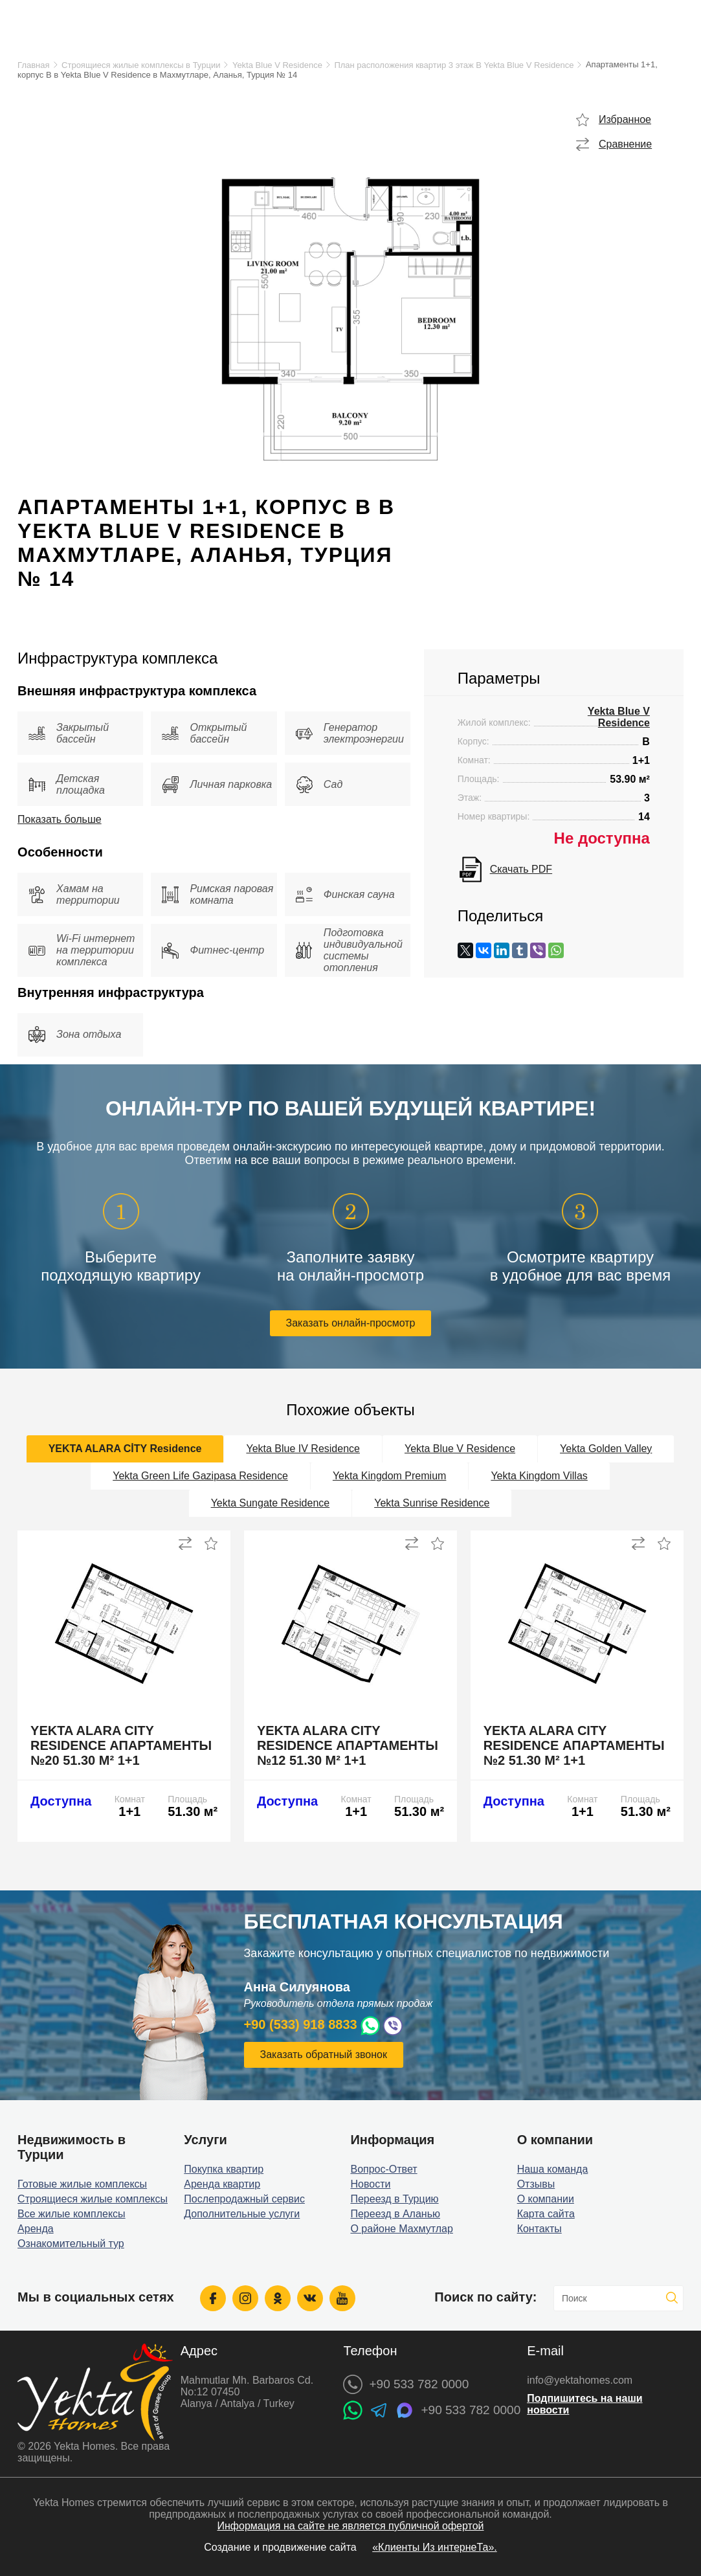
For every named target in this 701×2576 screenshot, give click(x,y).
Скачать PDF (521, 869)
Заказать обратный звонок (323, 2054)
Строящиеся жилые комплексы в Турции (140, 65)
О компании (545, 2198)
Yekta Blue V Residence (277, 65)
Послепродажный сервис (244, 2198)
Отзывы (536, 2184)
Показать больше (59, 819)
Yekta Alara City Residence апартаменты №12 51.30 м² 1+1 (347, 1745)
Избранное (625, 119)
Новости (370, 2184)
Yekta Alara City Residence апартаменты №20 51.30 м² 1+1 (121, 1745)
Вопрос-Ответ (383, 2169)
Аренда (35, 2228)
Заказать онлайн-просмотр (351, 1322)
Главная (33, 65)
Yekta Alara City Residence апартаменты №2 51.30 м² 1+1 (574, 1745)
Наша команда (552, 2169)
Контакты (539, 2228)
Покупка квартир (223, 2169)
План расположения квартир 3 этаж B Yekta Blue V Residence (453, 65)
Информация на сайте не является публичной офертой (350, 2525)
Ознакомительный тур (70, 2243)
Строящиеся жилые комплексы (92, 2198)
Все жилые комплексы (71, 2213)
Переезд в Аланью (395, 2213)
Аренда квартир (222, 2184)
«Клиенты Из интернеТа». (434, 2547)
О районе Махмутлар (401, 2228)
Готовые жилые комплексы (82, 2184)
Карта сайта (546, 2213)
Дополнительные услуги (242, 2213)
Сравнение (625, 144)
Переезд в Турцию (394, 2198)
